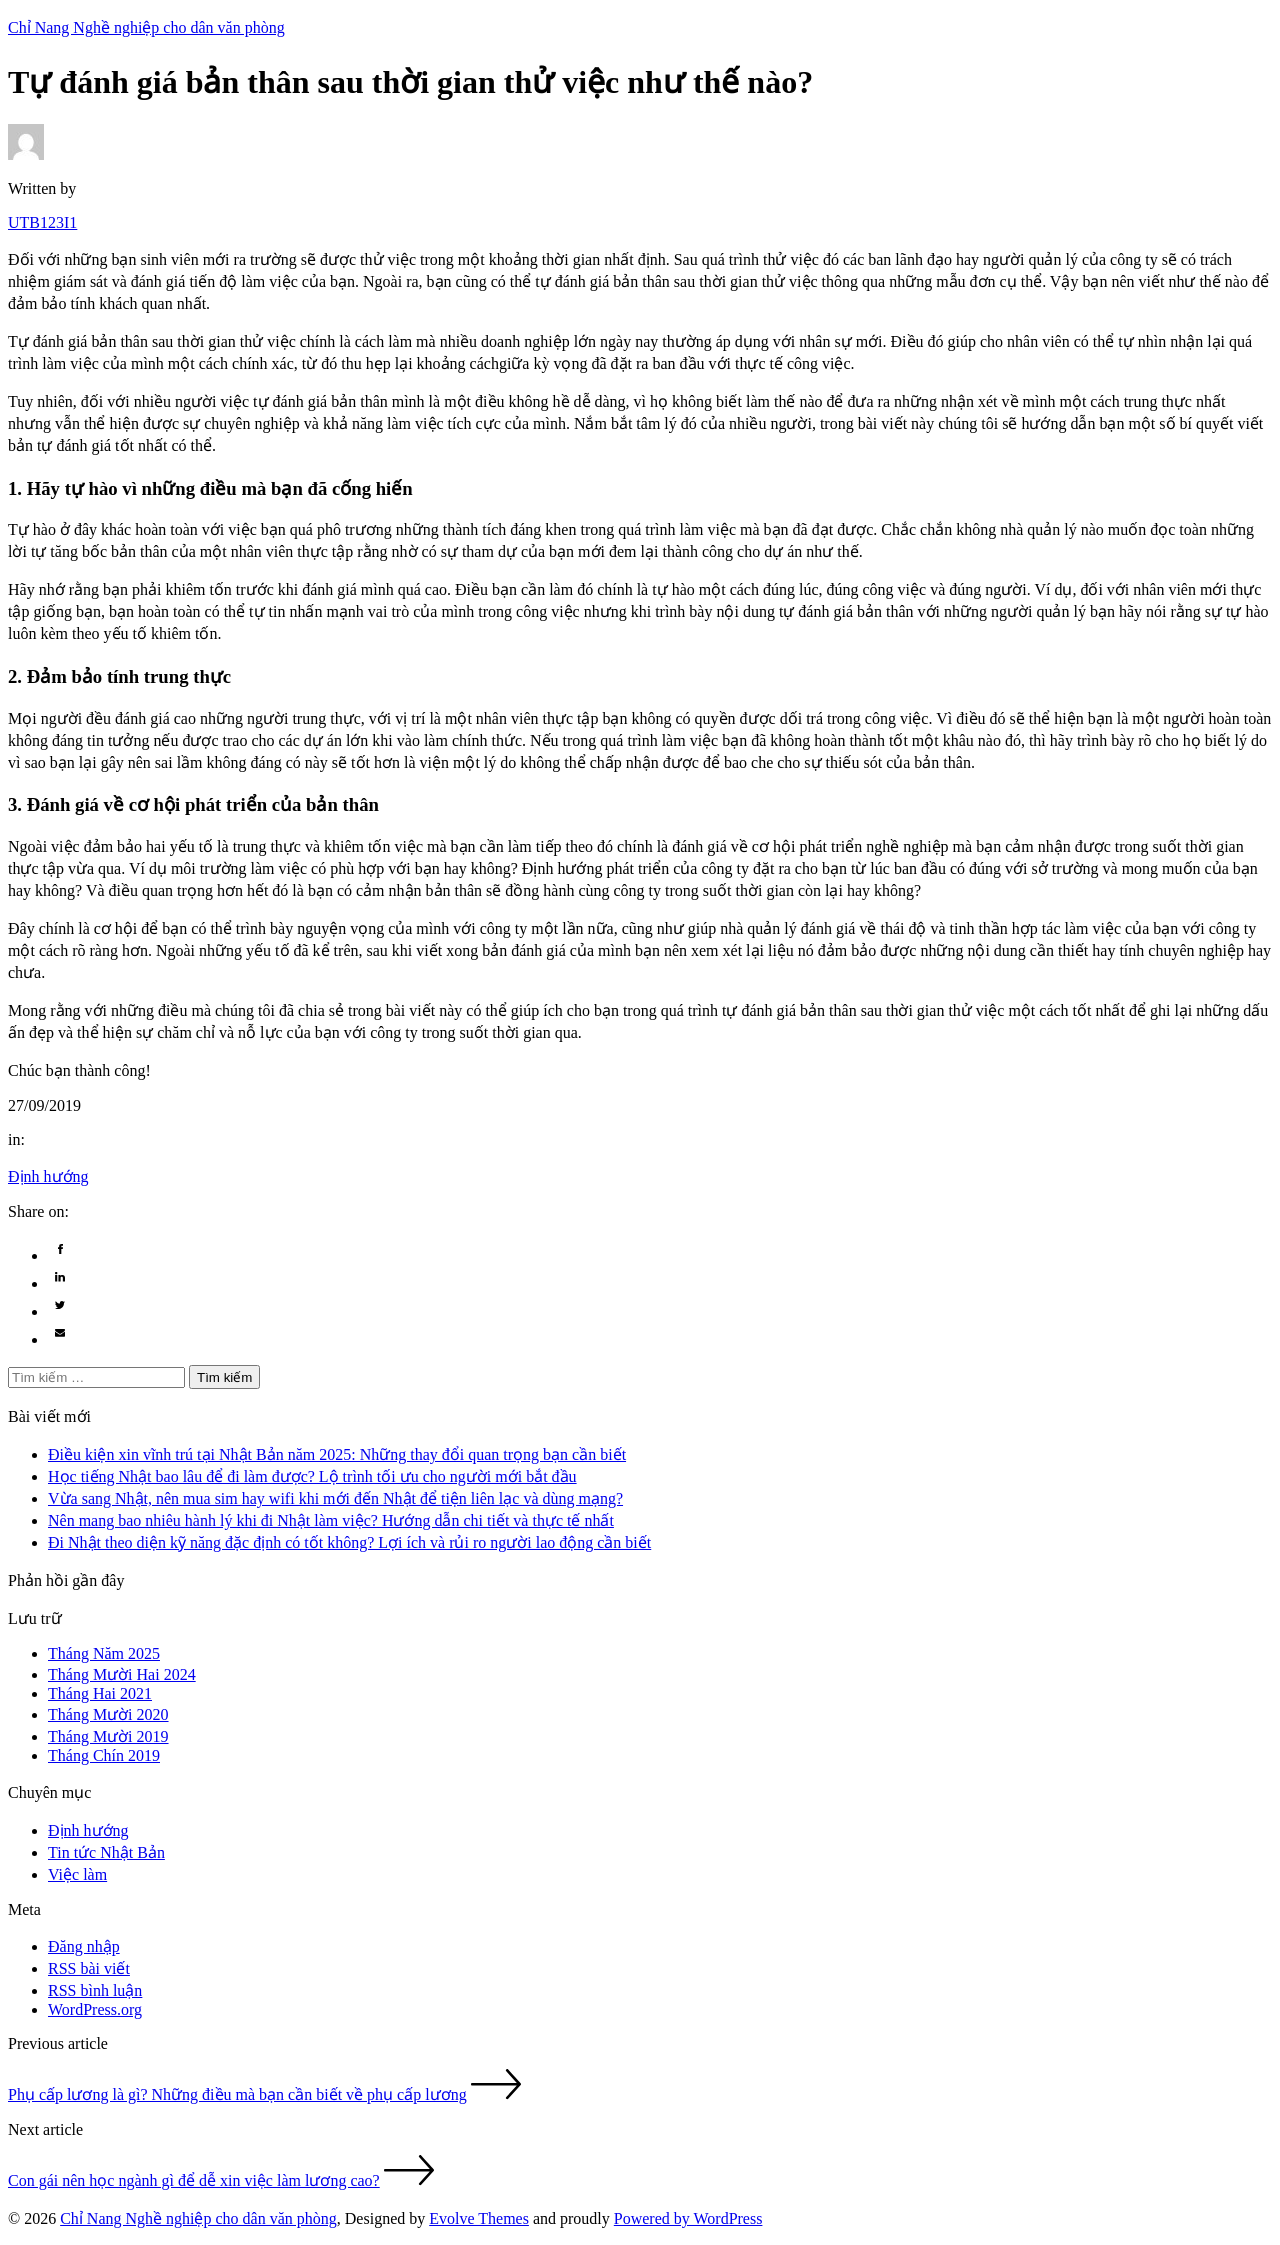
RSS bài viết (89, 1968)
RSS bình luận (95, 1990)
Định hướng (48, 1176)
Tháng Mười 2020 (108, 1714)
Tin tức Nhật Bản (106, 1852)
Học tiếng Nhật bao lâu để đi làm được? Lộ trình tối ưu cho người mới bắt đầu (312, 1476)
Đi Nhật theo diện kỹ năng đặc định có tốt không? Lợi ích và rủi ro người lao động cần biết (349, 1542)
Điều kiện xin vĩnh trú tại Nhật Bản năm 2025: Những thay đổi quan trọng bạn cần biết (337, 1454)
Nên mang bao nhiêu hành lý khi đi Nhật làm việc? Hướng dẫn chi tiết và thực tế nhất (331, 1520)
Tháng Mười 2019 (108, 1736)
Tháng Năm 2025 (104, 1653)
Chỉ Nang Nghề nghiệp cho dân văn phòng (198, 2218)
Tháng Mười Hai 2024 (122, 1674)
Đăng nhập (84, 1946)
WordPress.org (95, 2009)
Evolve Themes (479, 2218)
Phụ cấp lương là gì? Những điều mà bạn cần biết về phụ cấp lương (237, 2094)
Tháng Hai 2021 (100, 1693)
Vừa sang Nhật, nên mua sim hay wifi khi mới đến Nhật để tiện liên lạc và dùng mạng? (335, 1498)
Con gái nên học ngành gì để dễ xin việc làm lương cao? (194, 2180)
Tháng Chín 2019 (104, 1755)
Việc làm (77, 1874)
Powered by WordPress (688, 2218)
